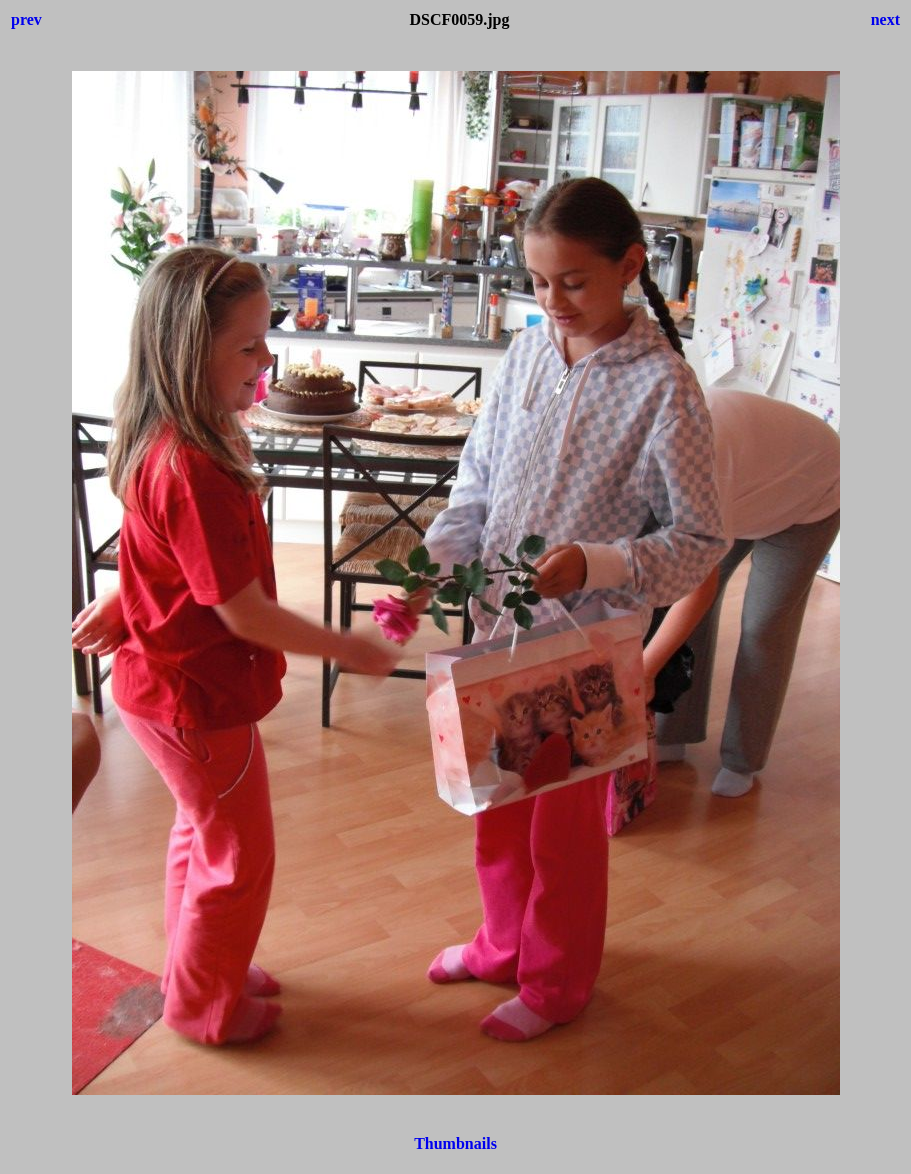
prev (26, 19)
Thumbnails (455, 1143)
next (885, 19)
